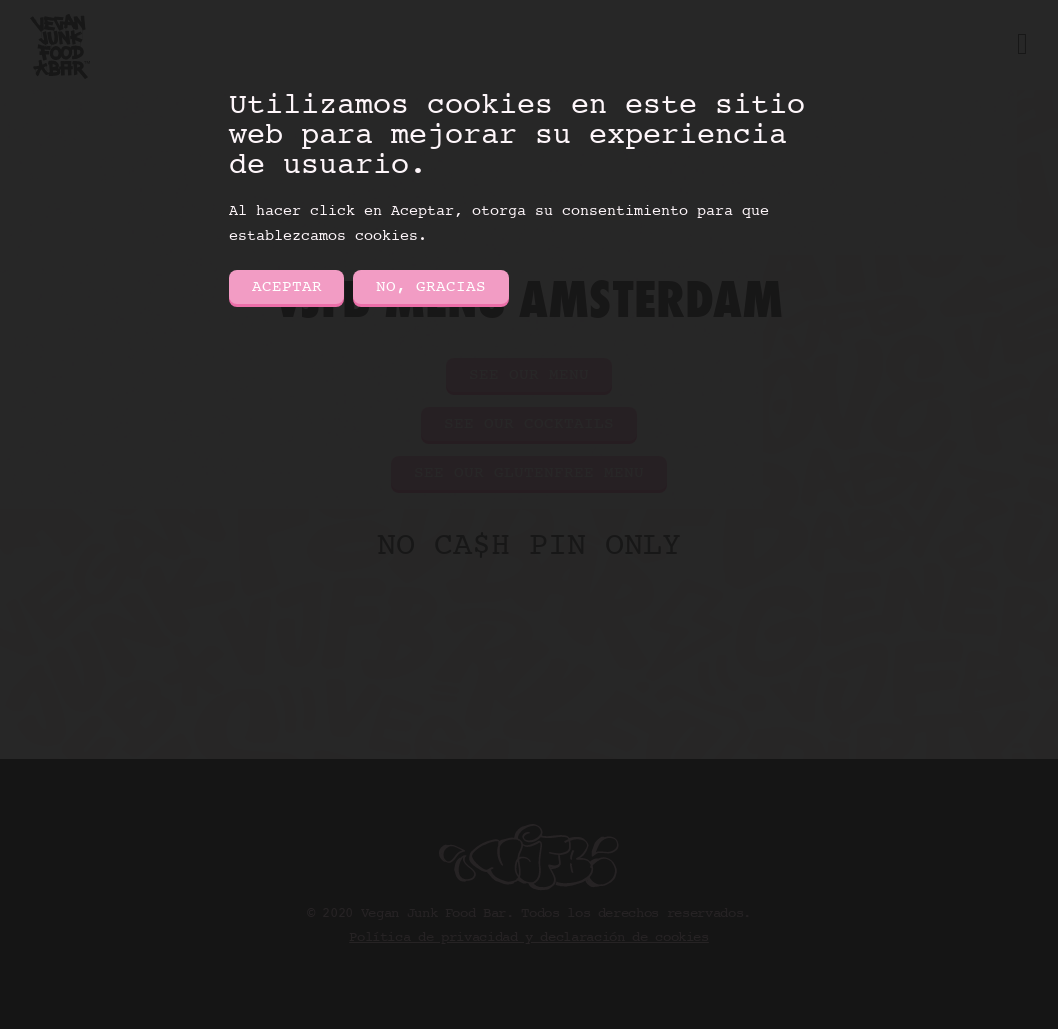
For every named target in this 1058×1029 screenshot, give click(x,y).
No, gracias (431, 287)
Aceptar (287, 287)
